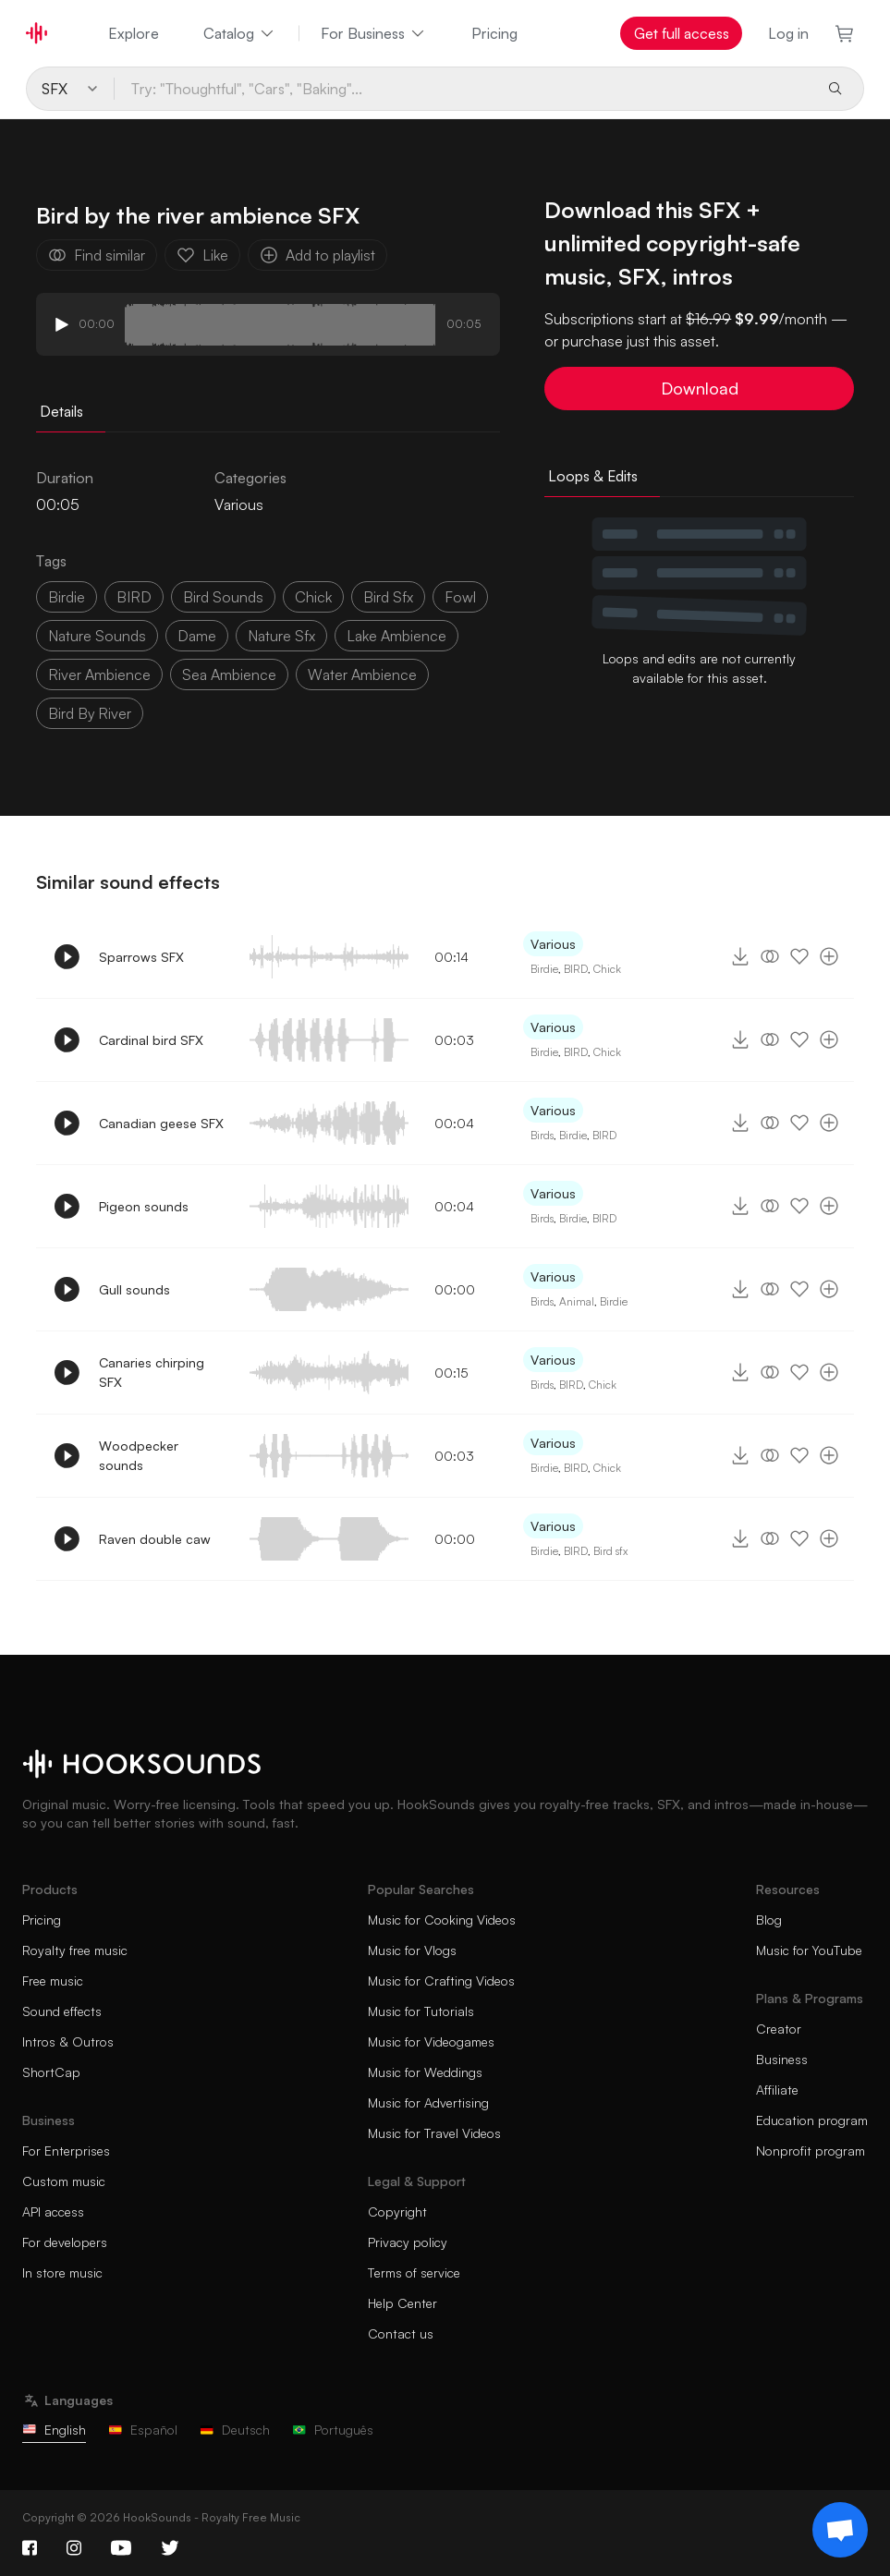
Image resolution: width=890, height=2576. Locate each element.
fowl (460, 597)
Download (699, 388)
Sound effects (62, 2011)
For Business (374, 33)
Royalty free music (75, 1950)
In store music (62, 2272)
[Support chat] (840, 2530)
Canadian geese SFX (161, 1123)
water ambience (362, 674)
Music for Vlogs (412, 1950)
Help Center (402, 2303)
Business (782, 2059)
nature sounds (97, 635)
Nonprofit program (810, 2150)
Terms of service (414, 2272)
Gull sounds (134, 1289)
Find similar (96, 255)
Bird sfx (610, 1551)
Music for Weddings (425, 2072)
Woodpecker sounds (138, 1455)
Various (238, 504)
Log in (788, 33)
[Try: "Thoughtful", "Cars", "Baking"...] (463, 88)
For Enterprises (66, 2150)
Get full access (681, 33)
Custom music (63, 2181)
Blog (769, 1919)
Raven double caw (155, 1539)
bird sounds (223, 597)
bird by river (89, 713)
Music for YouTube (809, 1950)
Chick (607, 969)
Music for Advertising (428, 2102)
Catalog (239, 33)
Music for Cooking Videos (442, 1919)
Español (142, 2429)
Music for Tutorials (421, 2011)
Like (202, 255)
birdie (66, 597)
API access (53, 2211)
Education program (812, 2120)
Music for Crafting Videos (441, 1980)
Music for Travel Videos (434, 2133)
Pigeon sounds (144, 1206)
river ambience (99, 674)
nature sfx (281, 635)
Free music (52, 1980)
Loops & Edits (593, 476)
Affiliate (777, 2089)
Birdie (544, 969)
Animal (576, 1301)
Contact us (400, 2333)
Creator (778, 2028)
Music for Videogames (431, 2041)
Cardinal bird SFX (151, 1040)
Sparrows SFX (141, 957)
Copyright (397, 2211)
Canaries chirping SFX (151, 1372)
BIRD (134, 597)
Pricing (494, 33)
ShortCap (51, 2072)
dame (196, 635)
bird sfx (388, 597)
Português (332, 2429)
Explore (133, 33)
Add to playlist (317, 255)
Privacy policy (407, 2242)
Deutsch (235, 2429)
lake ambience (396, 635)
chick (313, 597)
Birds (542, 1135)
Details (61, 411)
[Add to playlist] (829, 956)
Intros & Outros (68, 2041)
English (54, 2429)
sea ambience (229, 674)
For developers (64, 2242)
